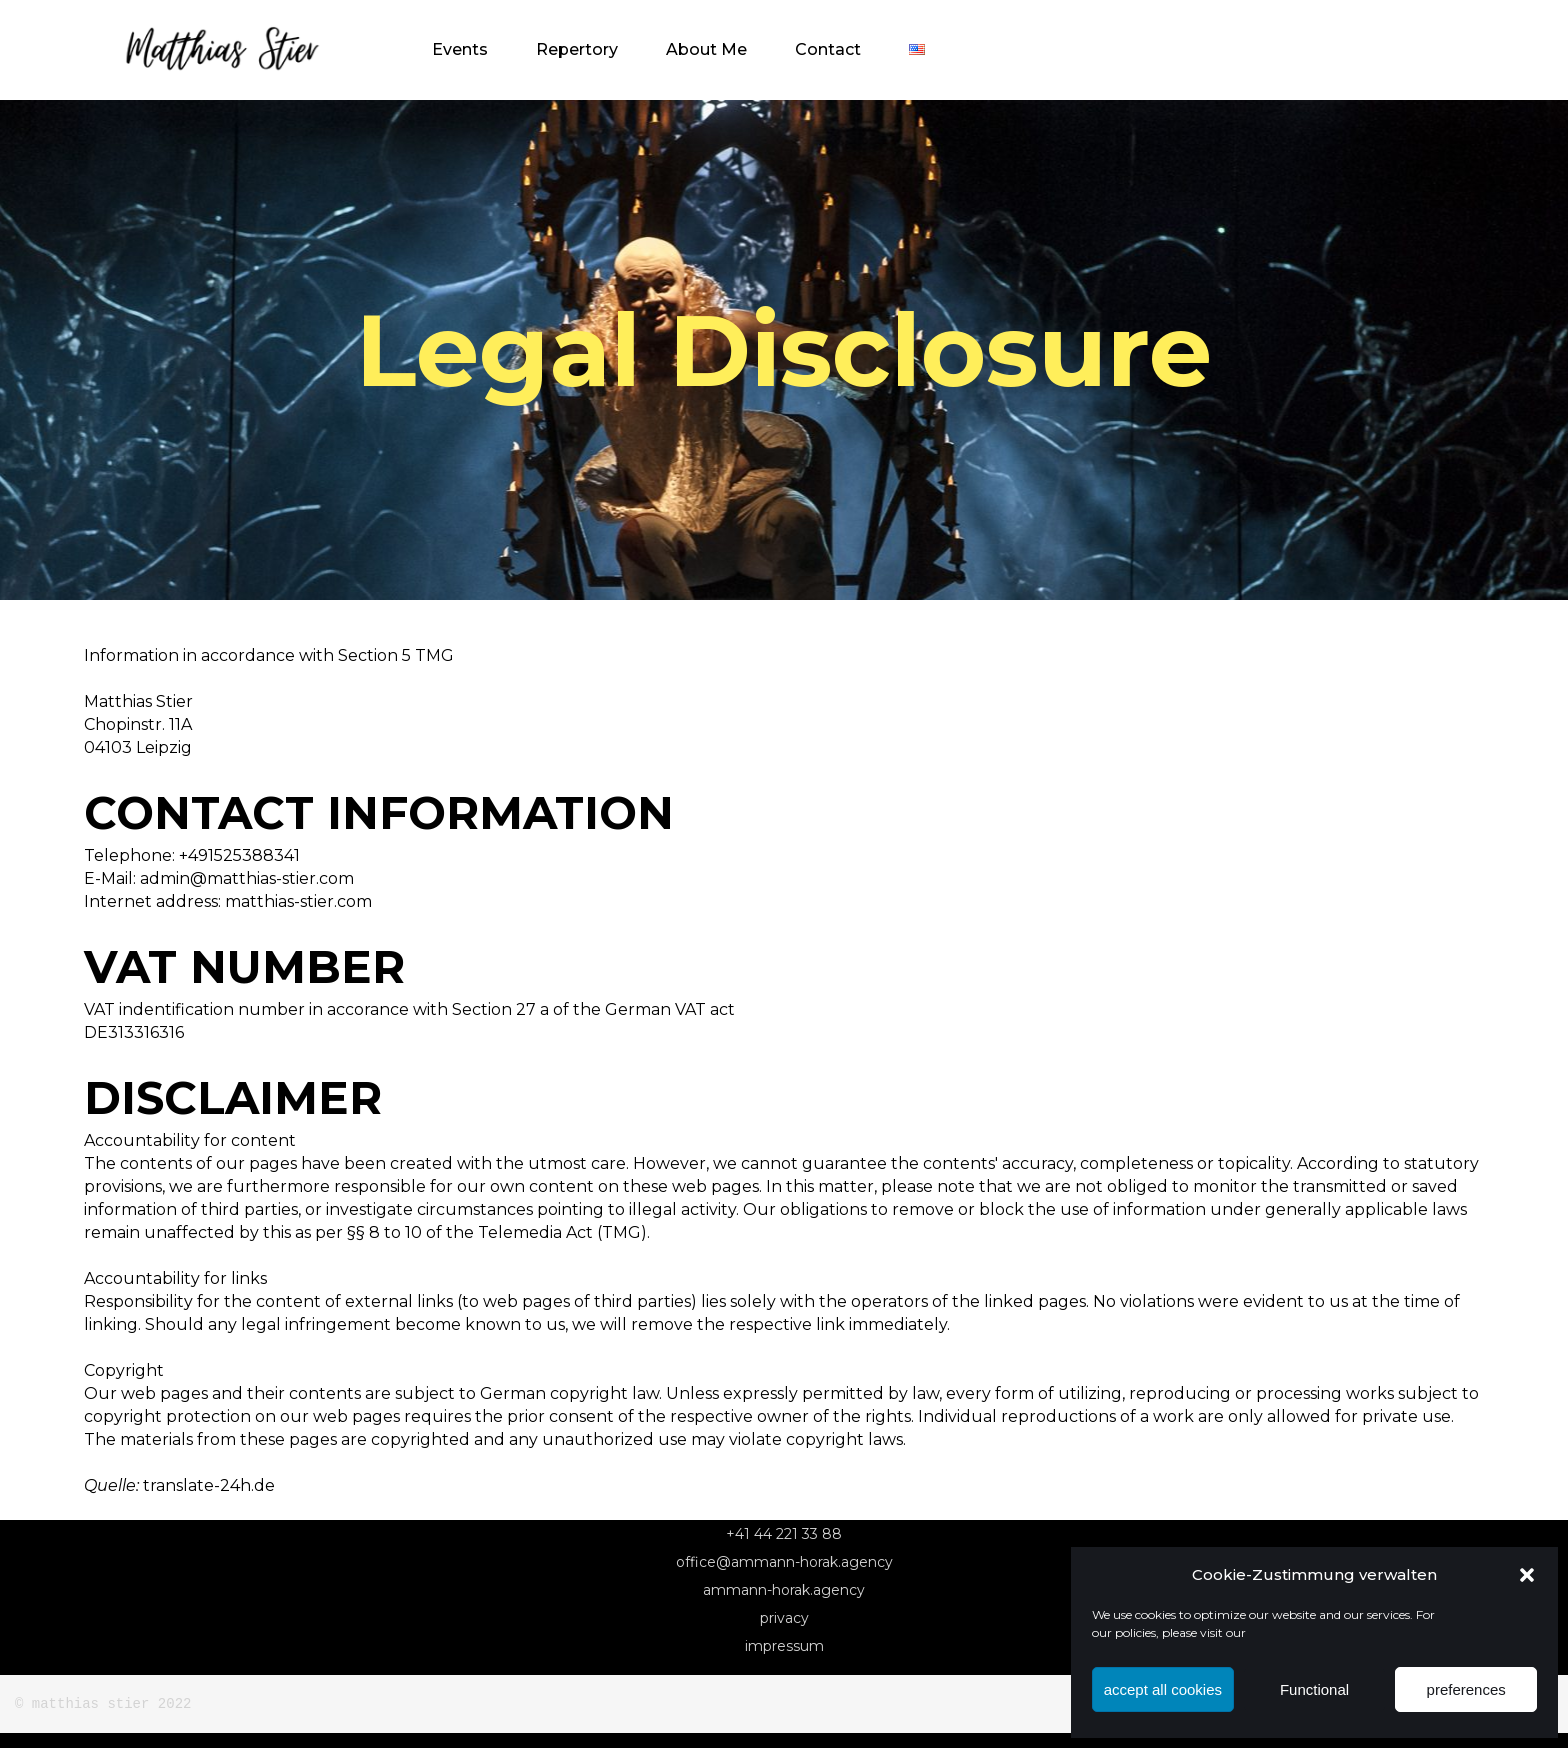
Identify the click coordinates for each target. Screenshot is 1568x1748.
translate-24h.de (209, 1485)
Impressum (784, 1646)
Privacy (784, 1618)
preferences (1466, 1689)
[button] (1527, 1575)
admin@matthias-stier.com (247, 878)
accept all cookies (1163, 1689)
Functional (1314, 1689)
